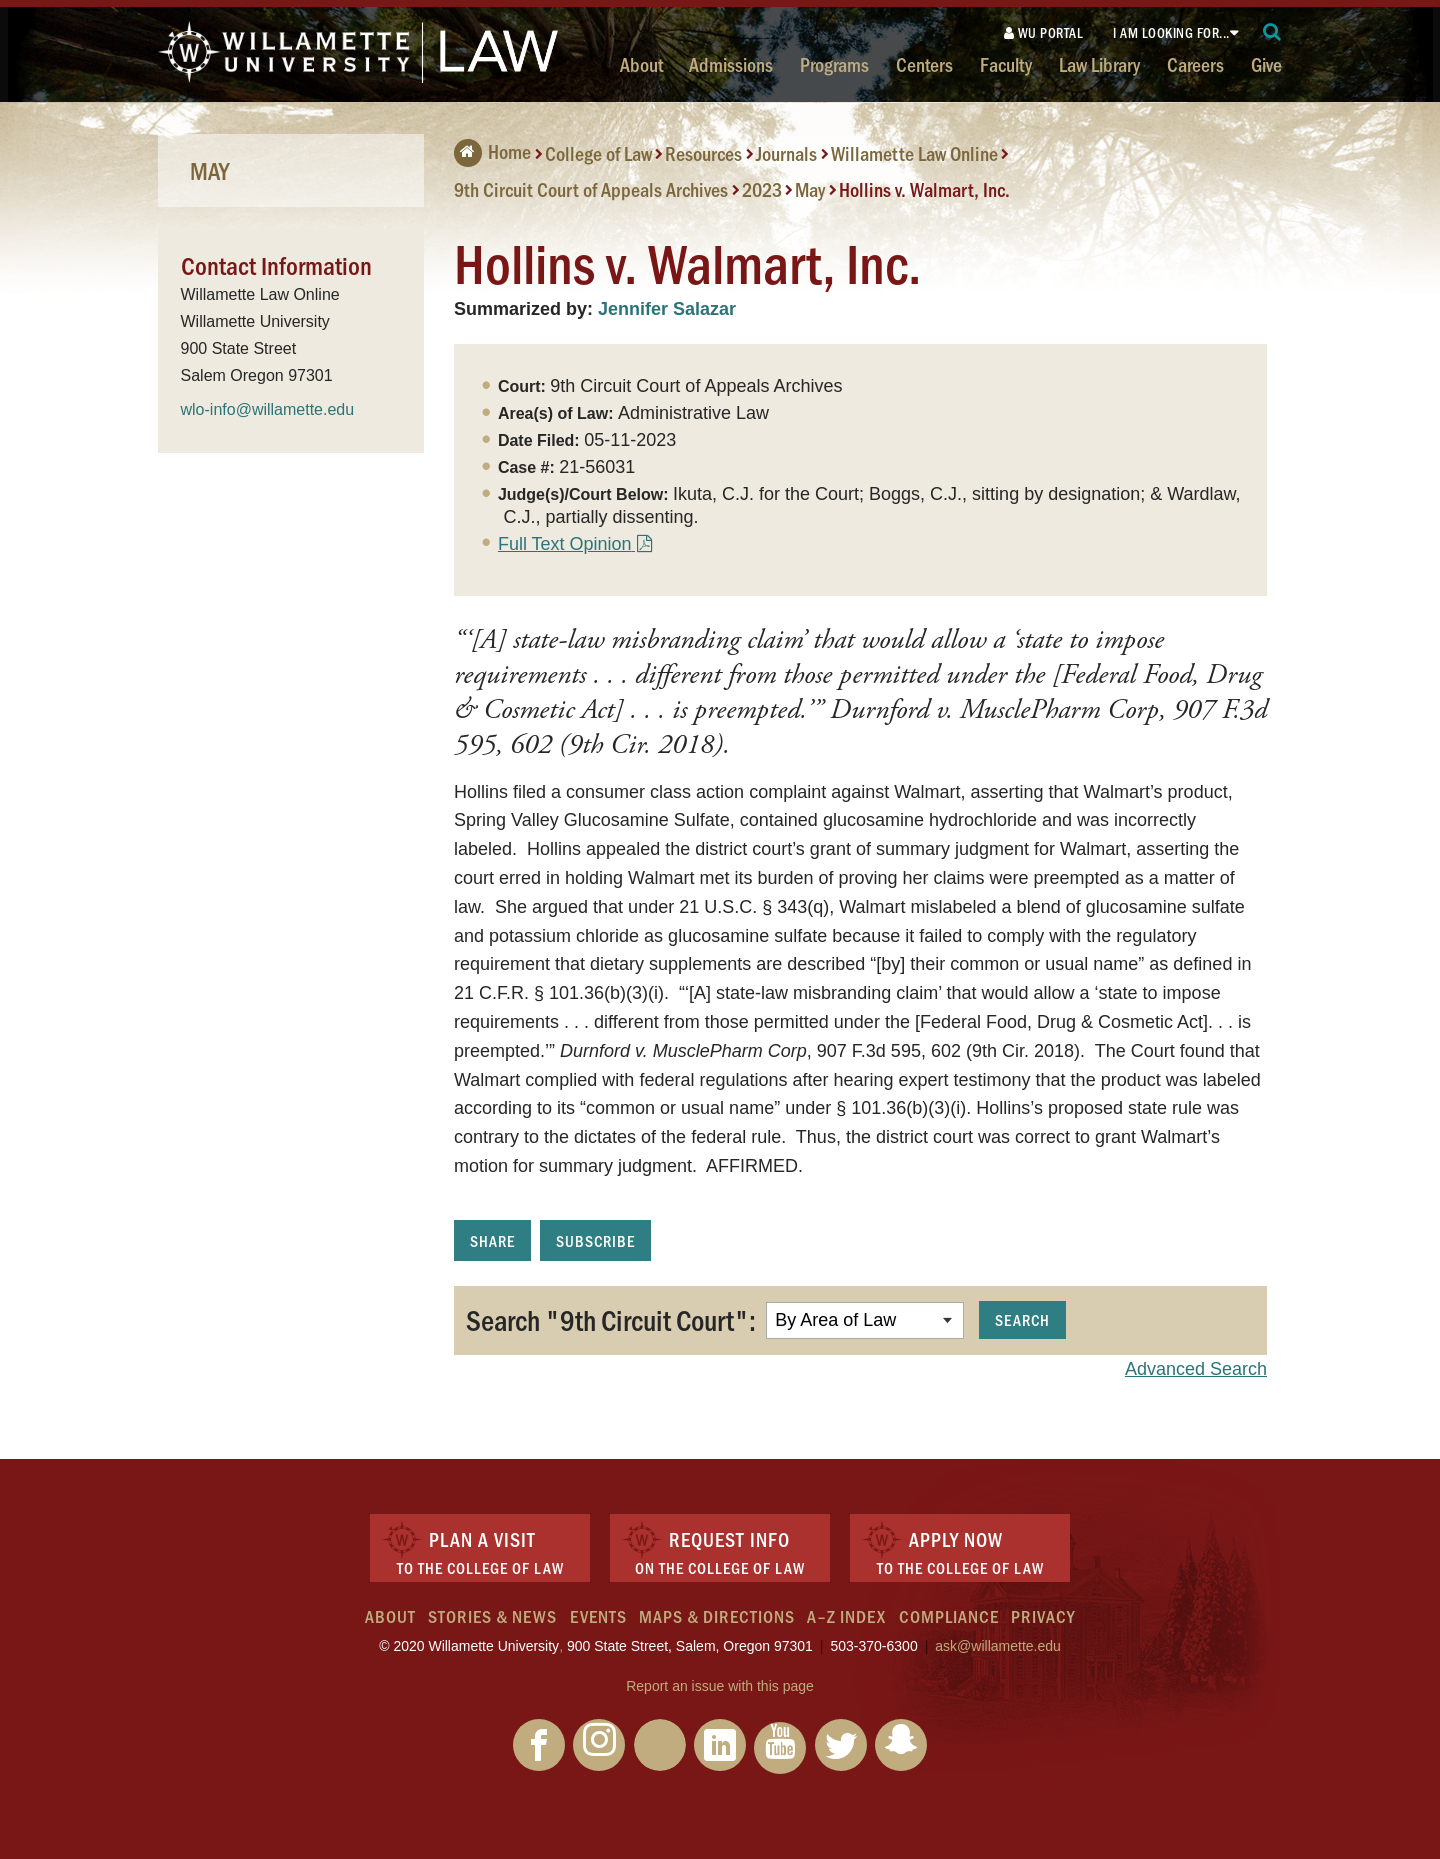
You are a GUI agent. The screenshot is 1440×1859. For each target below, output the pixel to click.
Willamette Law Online (914, 153)
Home (492, 151)
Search (1022, 1319)
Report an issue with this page (720, 1686)
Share (492, 1240)
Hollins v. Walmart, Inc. (924, 189)
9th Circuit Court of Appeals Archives (591, 189)
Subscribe (595, 1240)
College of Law (598, 153)
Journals (786, 153)
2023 (762, 189)
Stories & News (492, 1616)
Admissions (731, 64)
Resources (703, 153)
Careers (1195, 64)
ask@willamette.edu (998, 1646)
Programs (834, 64)
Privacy (1043, 1616)
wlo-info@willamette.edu (268, 409)
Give (1266, 64)
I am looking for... (1171, 32)
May (810, 189)
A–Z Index (846, 1616)
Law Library (1099, 64)
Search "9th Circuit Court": (611, 1319)
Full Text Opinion (565, 544)
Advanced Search (1196, 1369)
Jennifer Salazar (667, 309)
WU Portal (1044, 32)
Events (598, 1616)
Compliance (949, 1616)
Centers (924, 64)
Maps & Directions (717, 1616)
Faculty (1006, 64)
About (641, 64)
